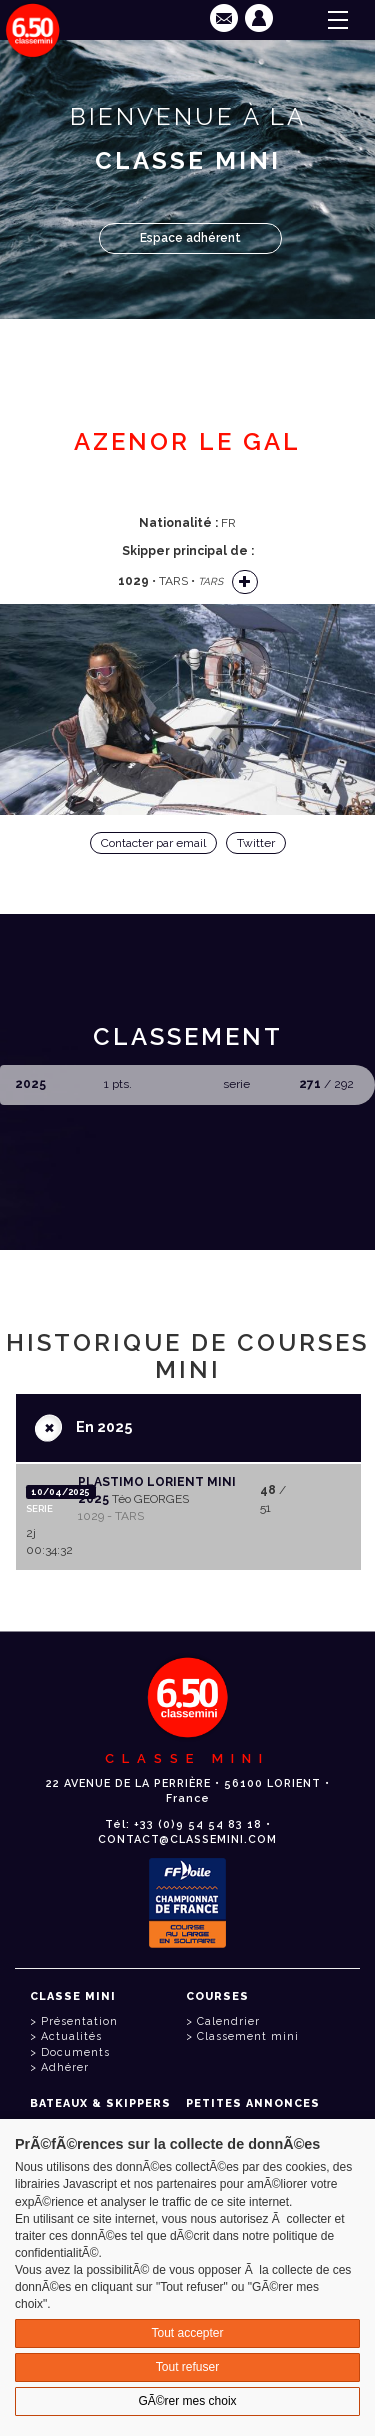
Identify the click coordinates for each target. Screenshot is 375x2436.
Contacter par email (153, 843)
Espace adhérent (190, 238)
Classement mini (248, 2036)
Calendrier (228, 2021)
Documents (75, 2052)
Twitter (256, 843)
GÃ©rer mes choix (187, 2401)
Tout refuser (187, 2367)
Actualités (71, 2036)
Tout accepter (187, 2333)
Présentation (79, 2021)
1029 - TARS (111, 1516)
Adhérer (65, 2067)
